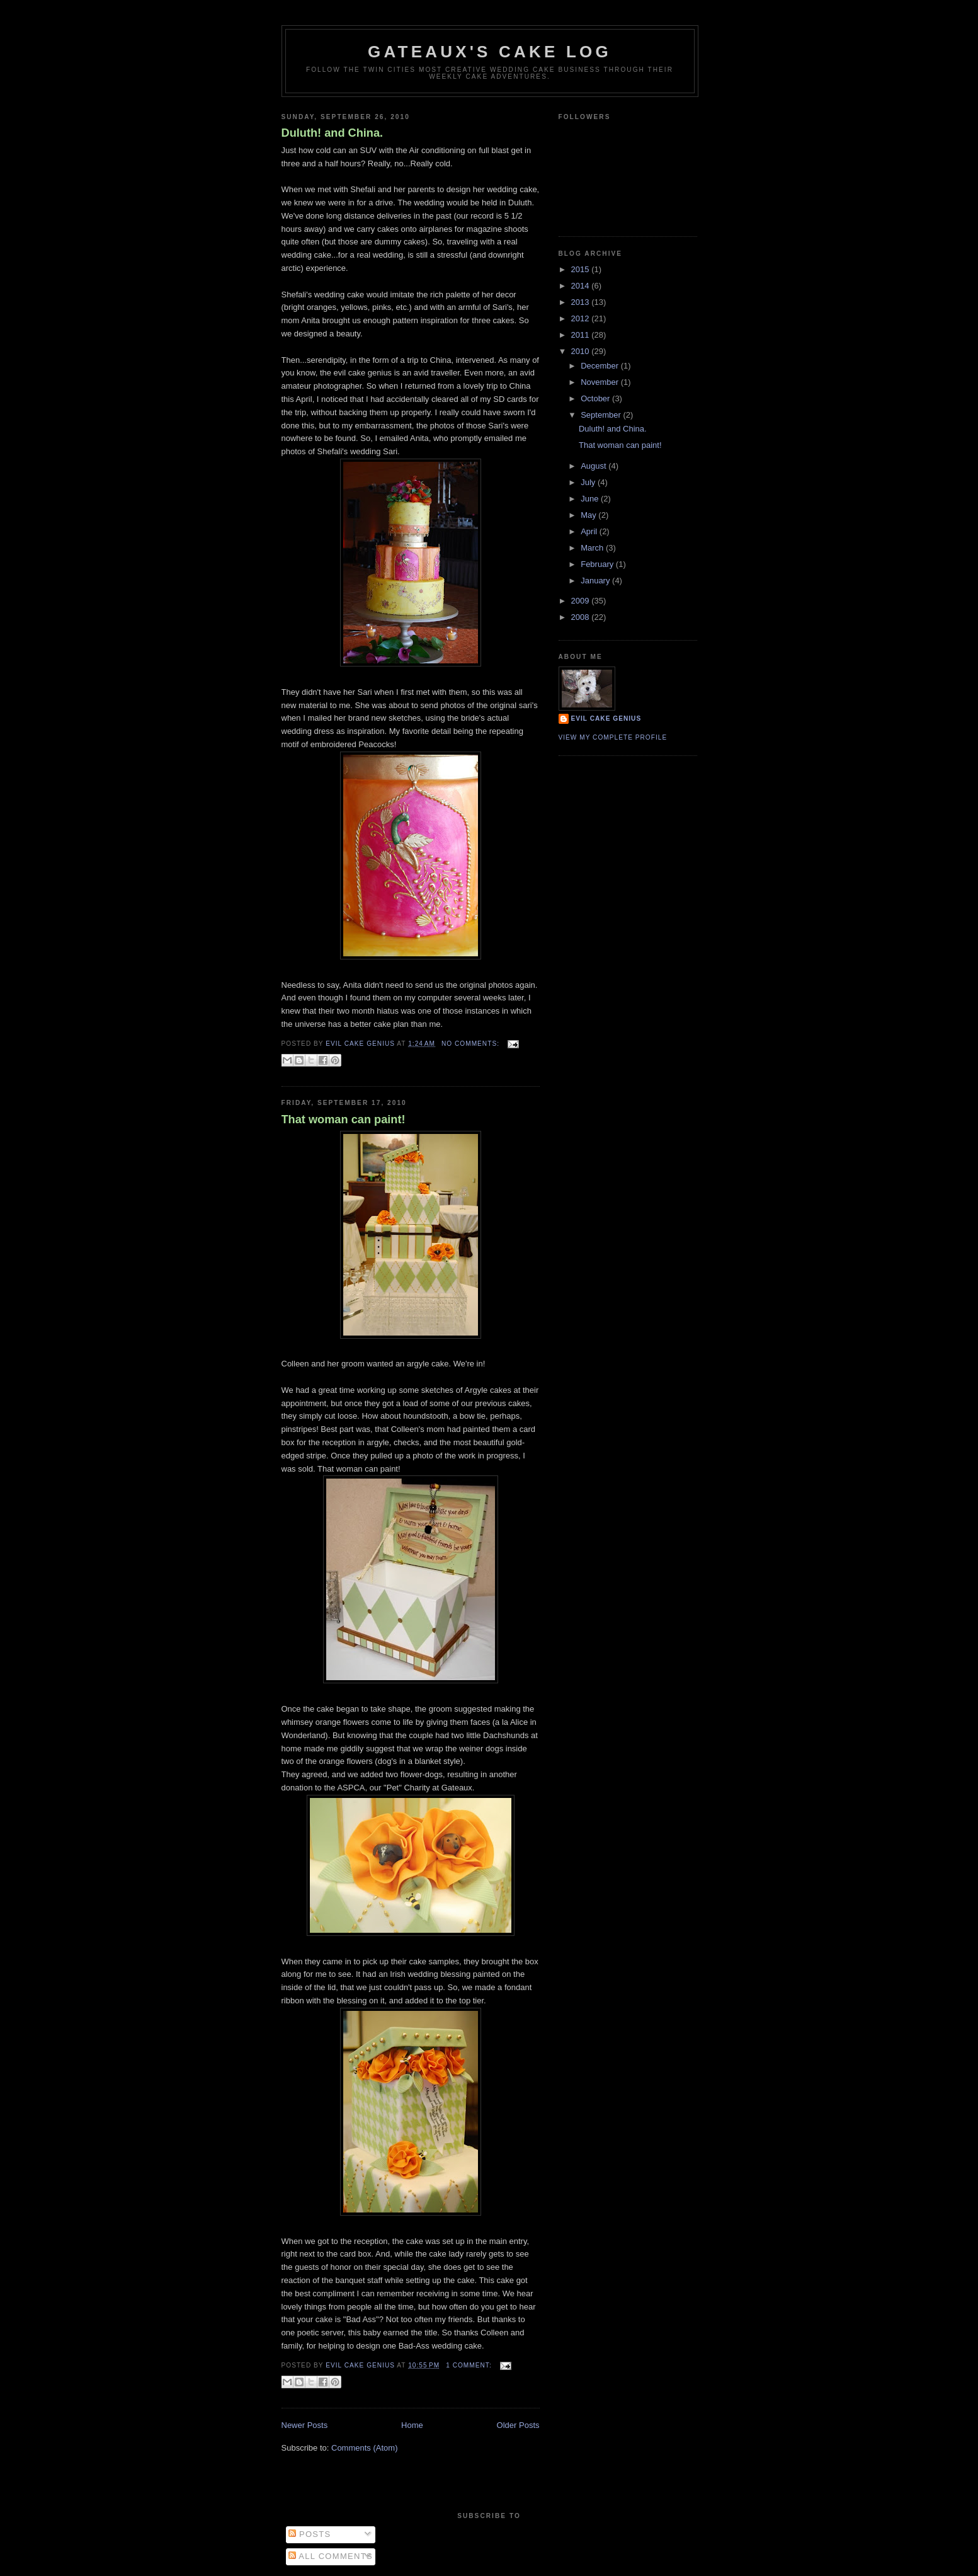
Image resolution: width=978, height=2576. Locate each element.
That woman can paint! (343, 1119)
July (589, 482)
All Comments (330, 2556)
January (596, 580)
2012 (581, 318)
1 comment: (470, 2365)
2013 (581, 302)
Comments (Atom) (364, 2448)
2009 (581, 600)
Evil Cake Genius (606, 718)
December (601, 365)
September (602, 415)
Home (412, 2425)
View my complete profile (613, 737)
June (591, 498)
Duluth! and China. (332, 133)
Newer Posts (304, 2425)
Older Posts (518, 2425)
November (601, 382)
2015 (581, 269)
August (594, 466)
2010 (581, 351)
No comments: (471, 1043)
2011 (581, 335)
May (589, 515)
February (598, 564)
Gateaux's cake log (489, 51)
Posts (309, 2534)
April (590, 531)
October (596, 398)
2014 (581, 285)
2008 (581, 617)
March (593, 547)
